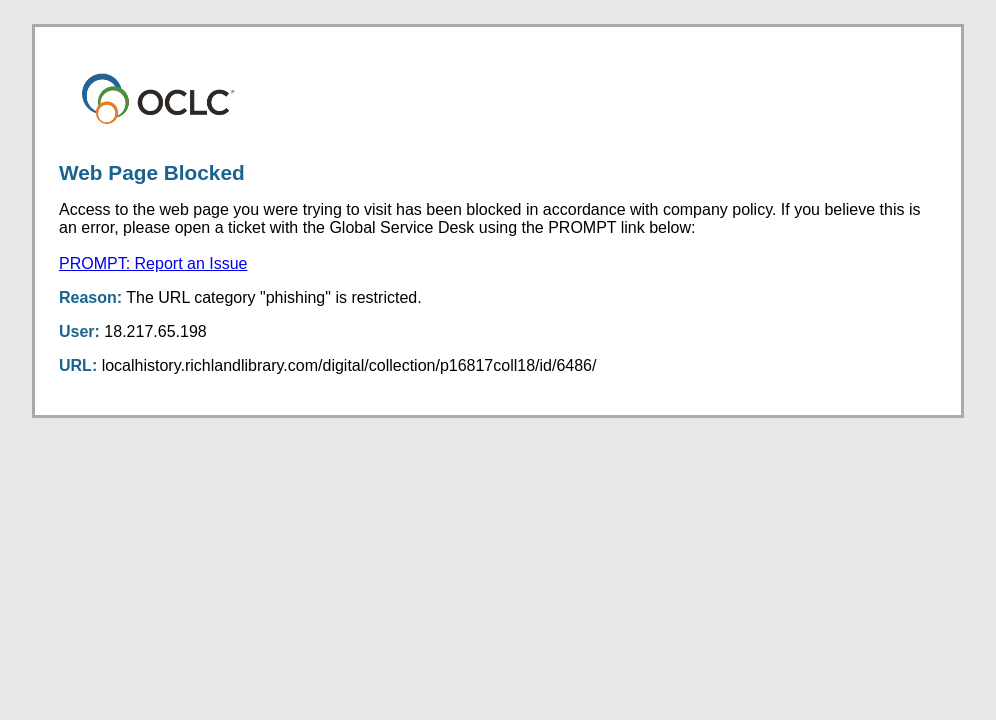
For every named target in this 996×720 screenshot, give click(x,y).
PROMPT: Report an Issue (153, 263)
